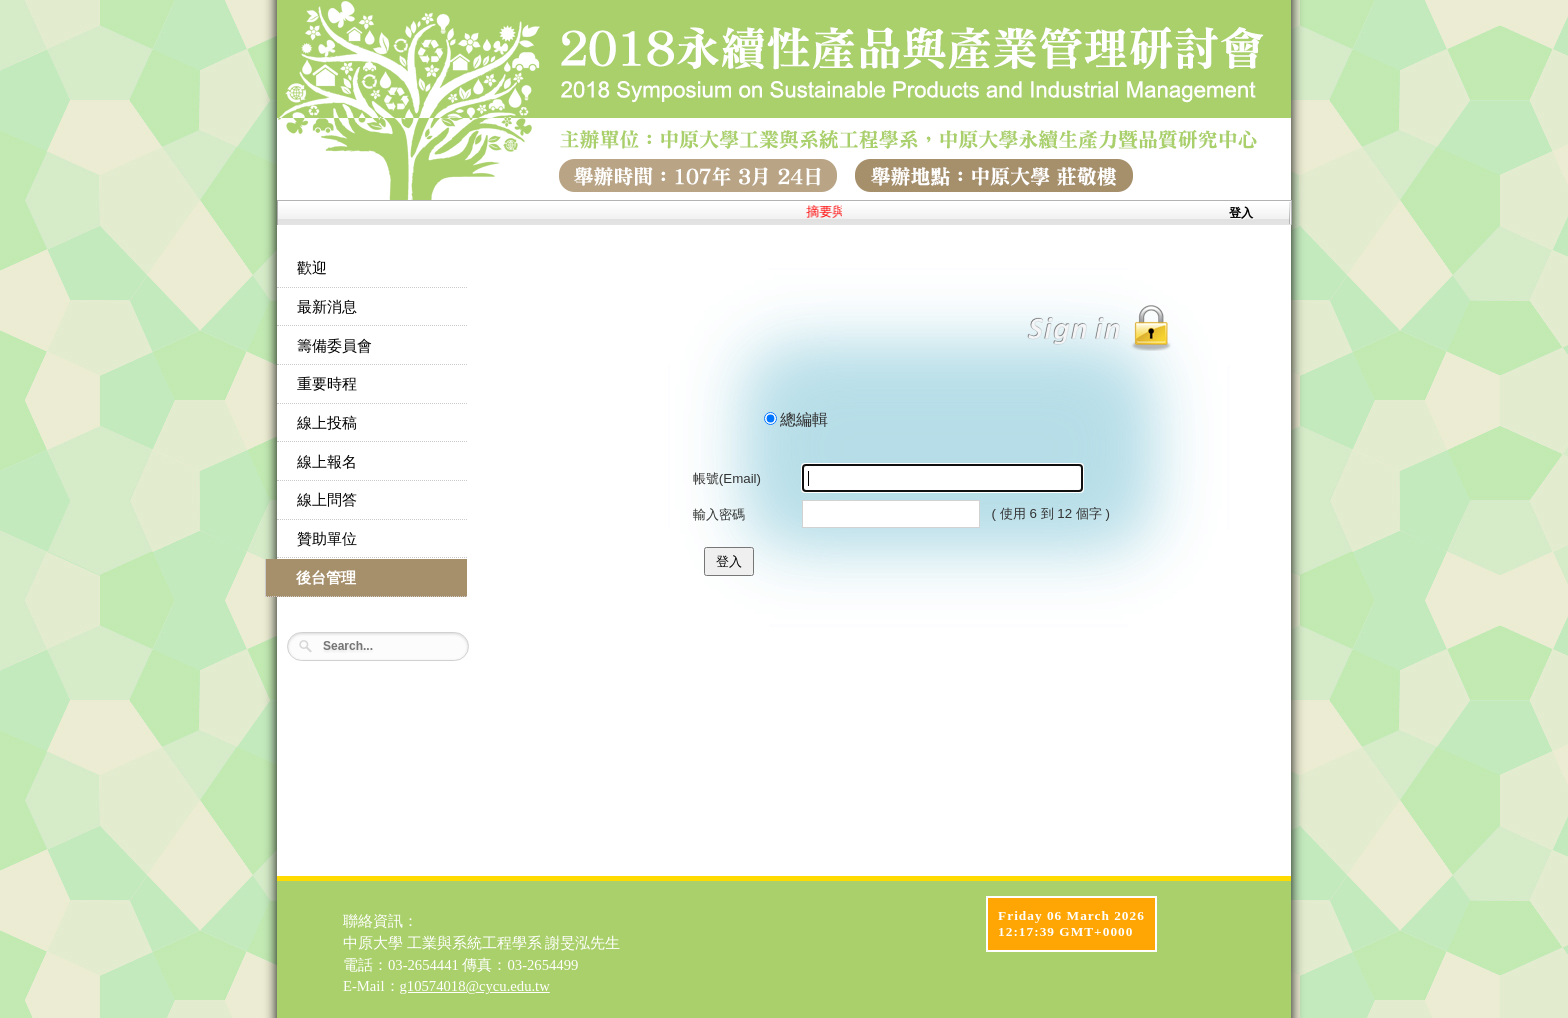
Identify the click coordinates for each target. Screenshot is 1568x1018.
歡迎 (312, 268)
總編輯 (804, 419)
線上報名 (327, 462)
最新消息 (327, 307)
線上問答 (327, 500)
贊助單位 (327, 539)
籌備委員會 (334, 346)
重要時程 (327, 384)
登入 (1241, 213)
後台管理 (326, 578)
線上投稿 (327, 423)
